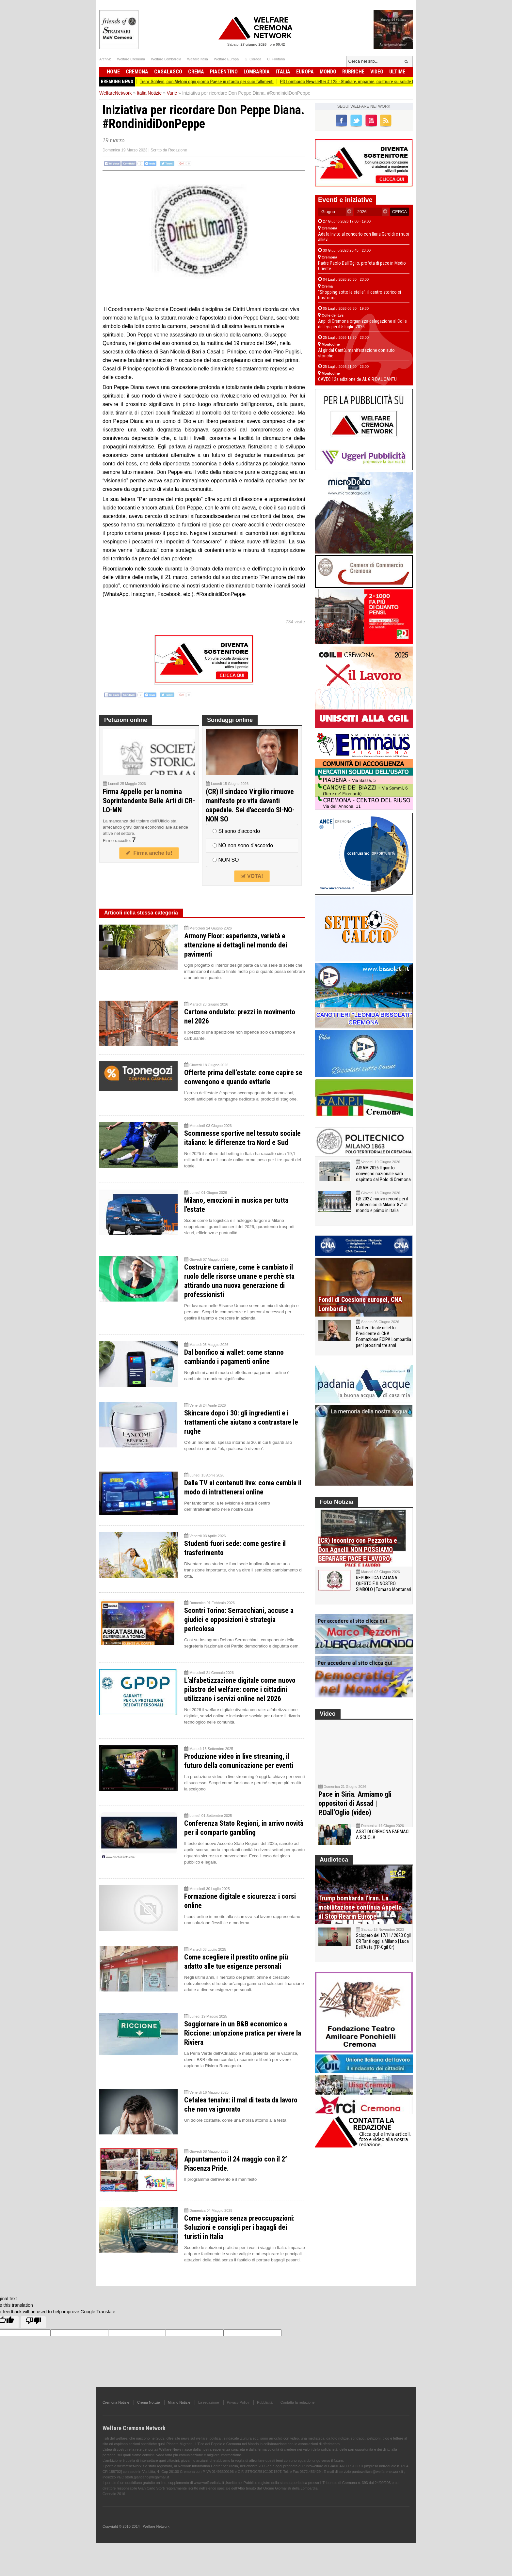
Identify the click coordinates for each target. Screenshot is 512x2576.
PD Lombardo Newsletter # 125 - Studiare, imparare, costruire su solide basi (364, 81)
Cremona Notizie (116, 2402)
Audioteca (334, 1873)
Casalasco (168, 72)
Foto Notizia (336, 1502)
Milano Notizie (179, 2402)
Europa (305, 72)
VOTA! (252, 876)
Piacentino (224, 72)
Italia (283, 72)
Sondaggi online (230, 720)
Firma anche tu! (149, 853)
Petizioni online (125, 720)
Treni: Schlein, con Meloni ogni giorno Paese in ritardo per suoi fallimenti (220, 81)
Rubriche (353, 72)
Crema (196, 72)
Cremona (137, 72)
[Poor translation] (33, 2322)
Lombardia (257, 72)
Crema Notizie (148, 2402)
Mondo (328, 72)
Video (376, 72)
